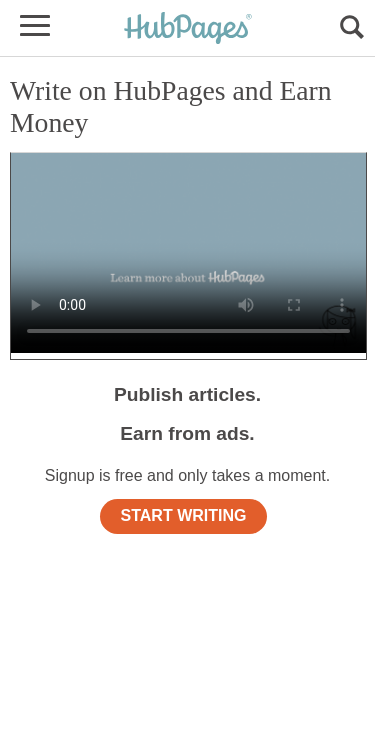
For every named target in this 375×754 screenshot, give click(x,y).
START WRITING (184, 515)
